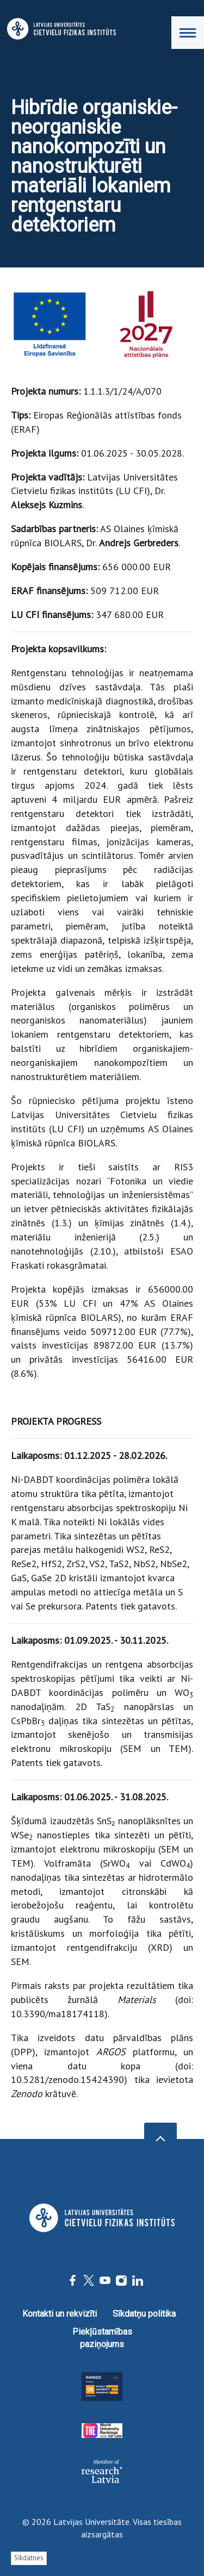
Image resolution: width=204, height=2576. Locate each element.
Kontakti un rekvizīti (59, 2314)
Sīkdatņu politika (144, 2314)
